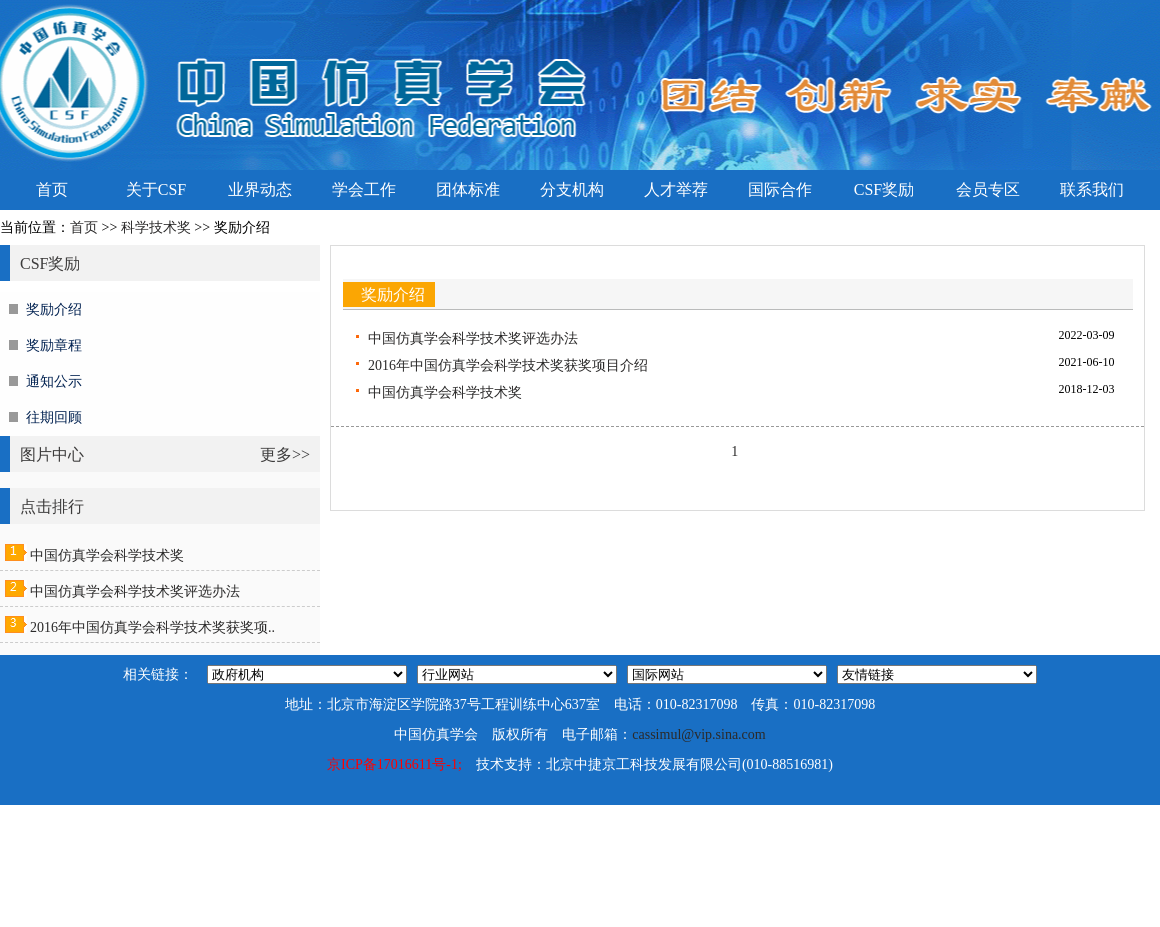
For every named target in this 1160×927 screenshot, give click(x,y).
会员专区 (988, 189)
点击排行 (52, 506)
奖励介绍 (54, 309)
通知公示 (54, 381)
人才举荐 (676, 189)
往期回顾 (54, 417)
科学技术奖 (156, 227)
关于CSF (156, 189)
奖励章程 (54, 345)
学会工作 (364, 189)
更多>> (285, 454)
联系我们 (1092, 189)
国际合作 (780, 189)
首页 (52, 189)
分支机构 (572, 189)
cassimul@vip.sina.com (698, 734)
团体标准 (468, 189)
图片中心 (52, 454)
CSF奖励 (884, 189)
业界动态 (260, 189)
